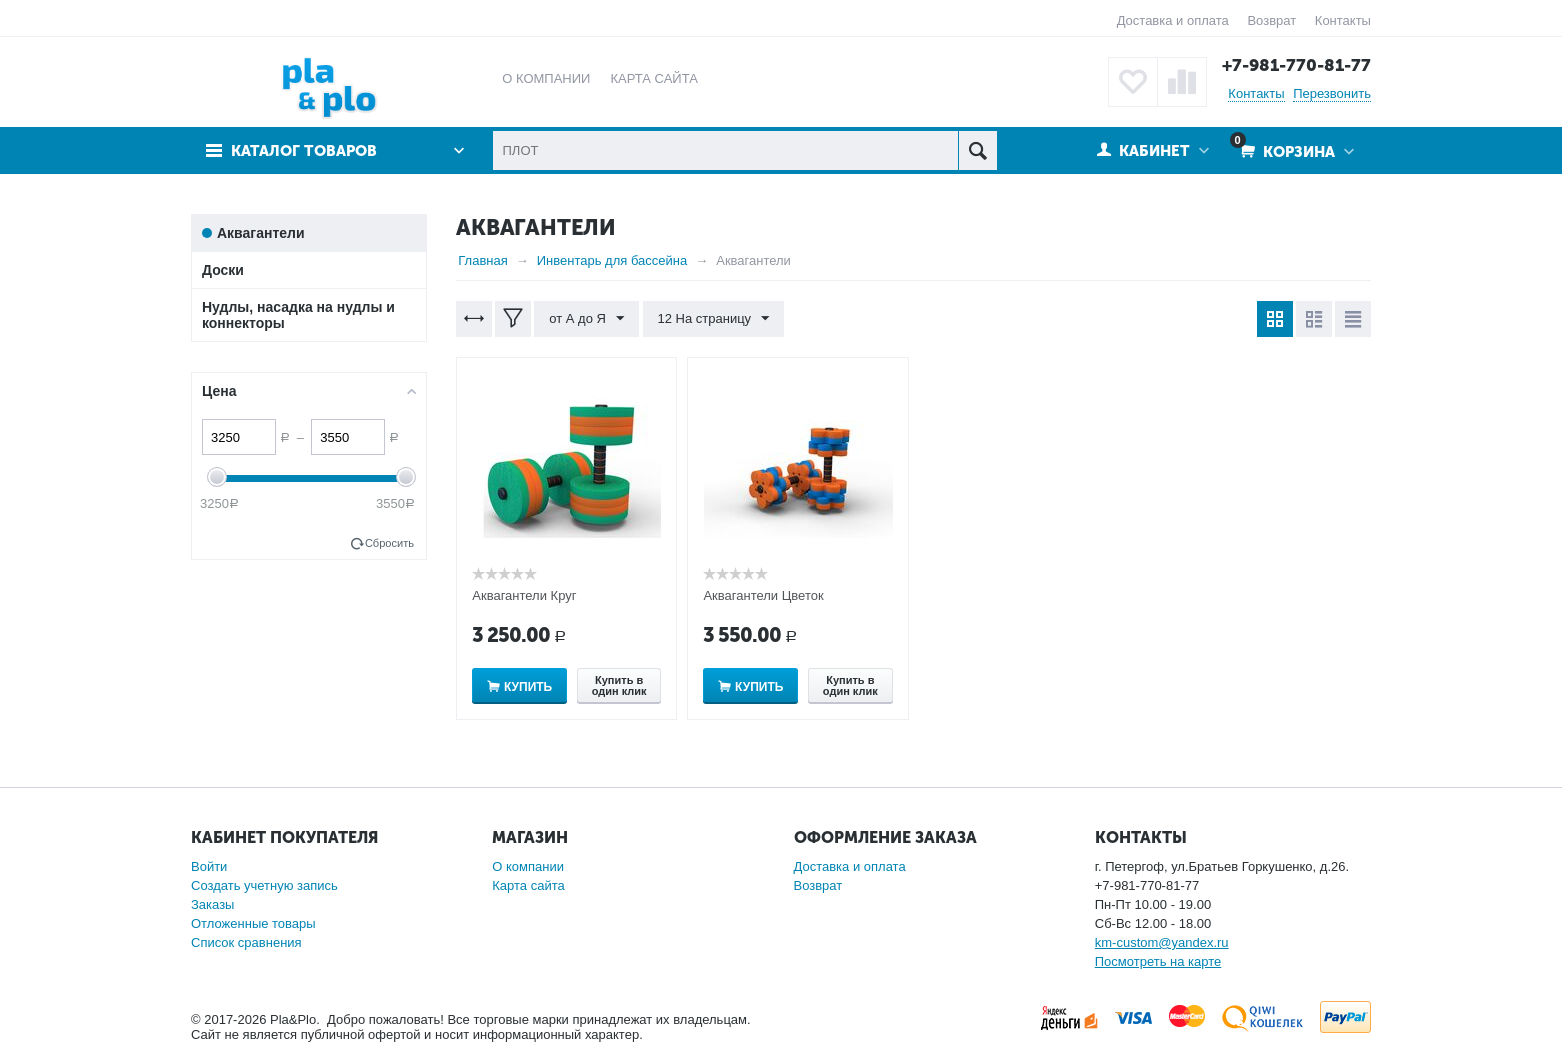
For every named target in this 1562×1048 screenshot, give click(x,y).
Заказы (212, 904)
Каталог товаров (304, 151)
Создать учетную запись (264, 885)
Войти (209, 866)
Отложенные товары (253, 923)
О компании (528, 866)
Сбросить (389, 543)
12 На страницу (714, 319)
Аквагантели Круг (524, 595)
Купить (528, 687)
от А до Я (586, 319)
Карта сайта (528, 885)
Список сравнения (246, 942)
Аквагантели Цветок (763, 595)
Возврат (1271, 20)
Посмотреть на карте (1158, 961)
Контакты (1343, 20)
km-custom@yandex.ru (1162, 942)
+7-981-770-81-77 (1296, 65)
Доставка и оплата (1173, 20)
